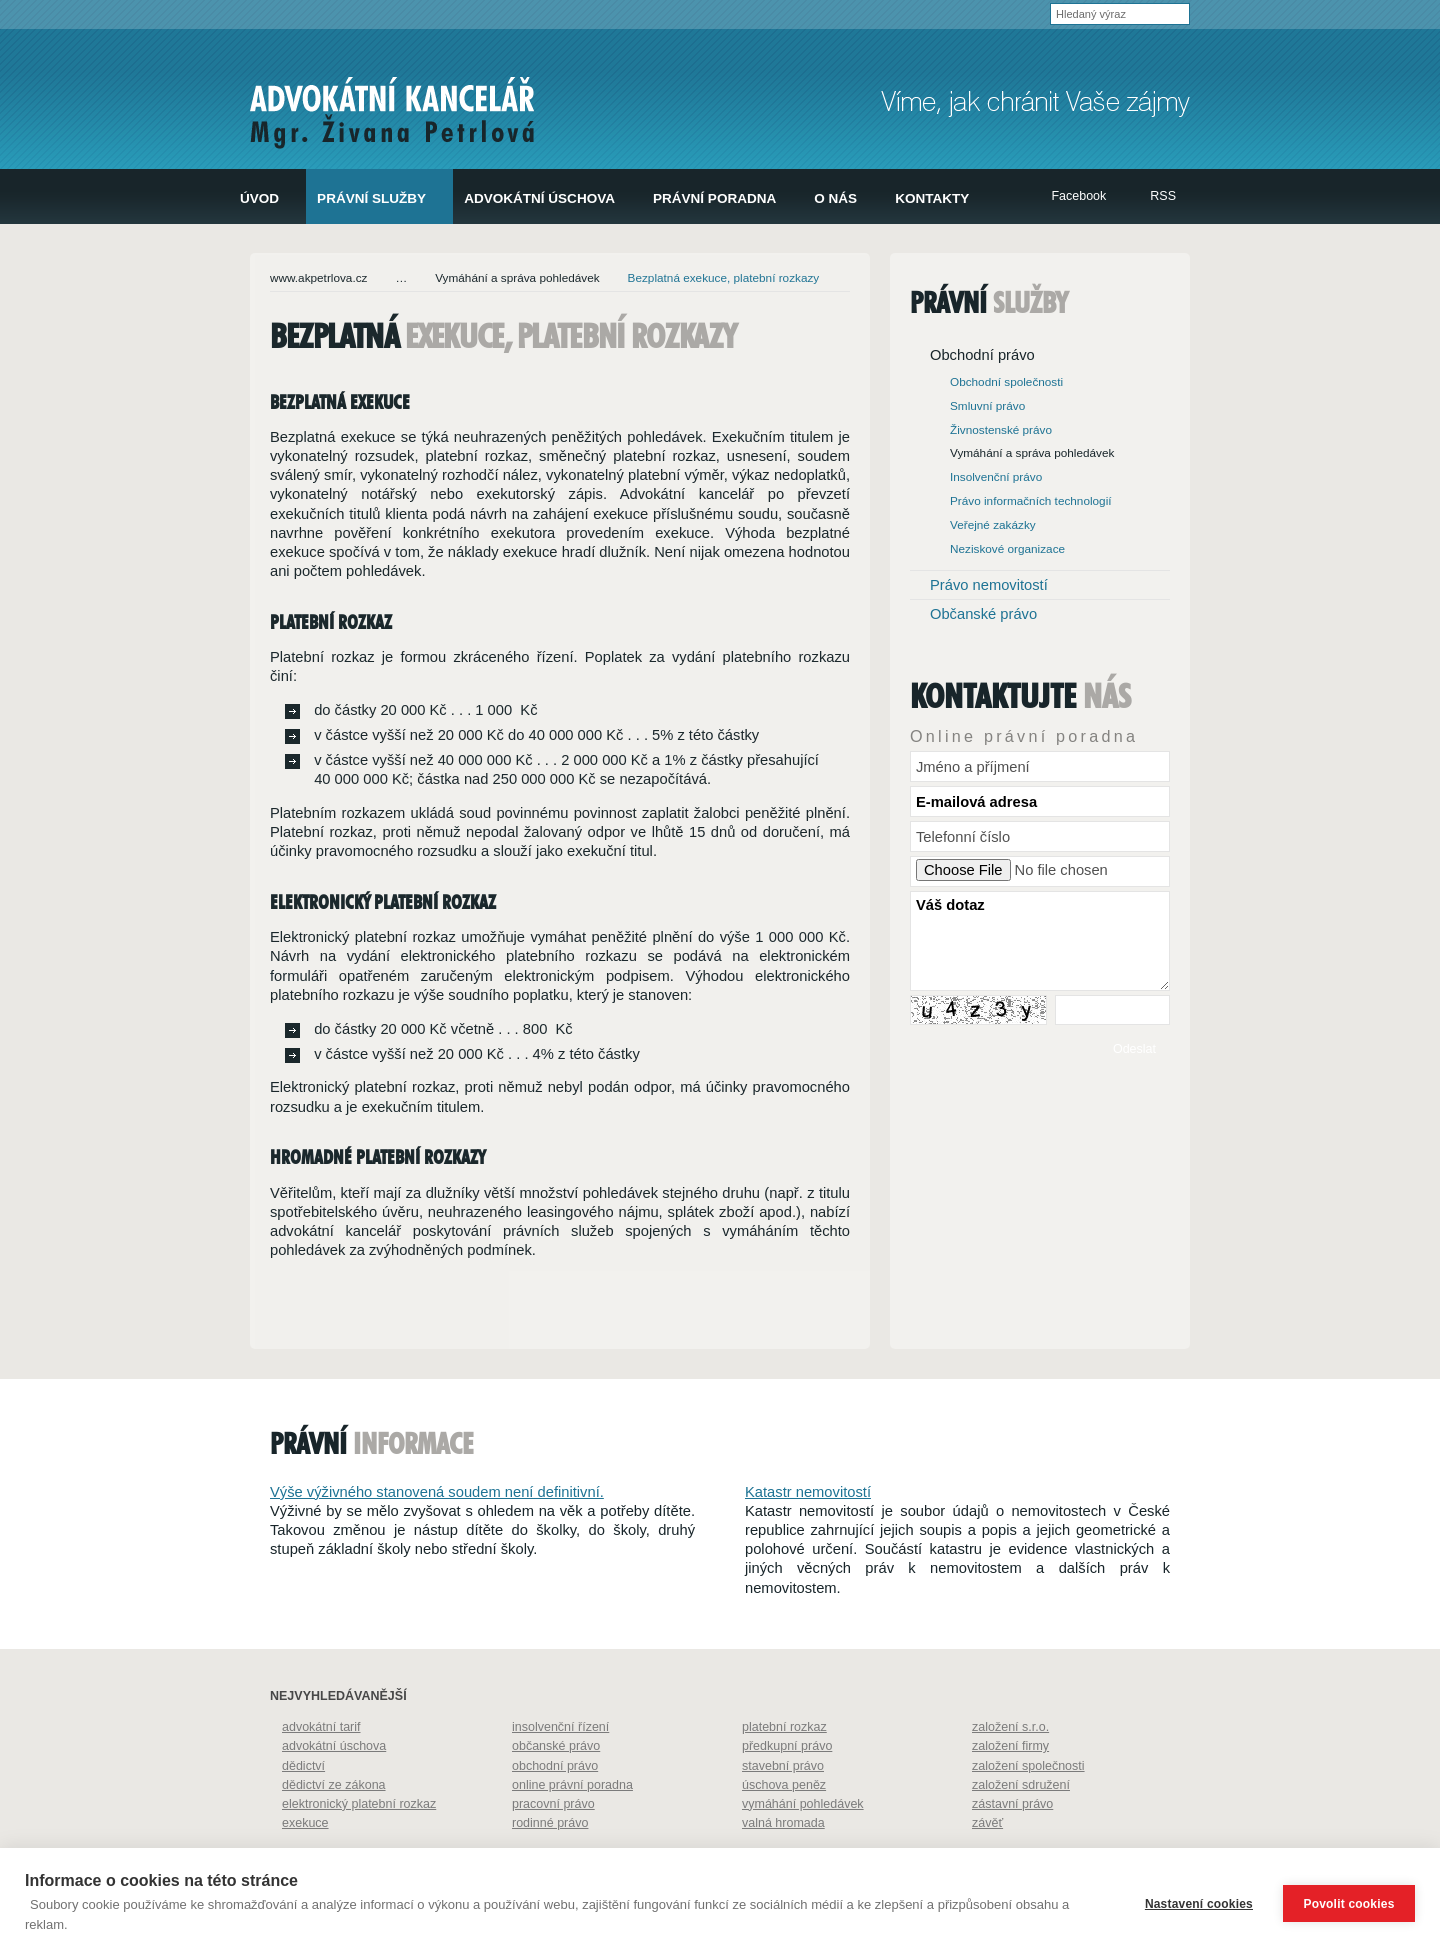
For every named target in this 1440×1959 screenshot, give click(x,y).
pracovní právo (553, 1845)
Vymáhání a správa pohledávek (517, 277)
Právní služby (371, 198)
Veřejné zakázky (993, 524)
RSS (1163, 196)
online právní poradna (572, 1826)
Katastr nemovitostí (808, 1533)
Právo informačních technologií (1031, 500)
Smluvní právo (987, 405)
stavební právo (783, 1807)
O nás (835, 198)
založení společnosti (1028, 1807)
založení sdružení (1021, 1826)
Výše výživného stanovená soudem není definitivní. (437, 1533)
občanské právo (556, 1787)
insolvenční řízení (560, 1768)
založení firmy (1010, 1787)
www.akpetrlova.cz (318, 277)
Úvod (259, 198)
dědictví (303, 1807)
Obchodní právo (982, 355)
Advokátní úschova (539, 198)
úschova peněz (784, 1826)
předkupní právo (787, 1787)
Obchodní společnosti (1006, 381)
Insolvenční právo (996, 476)
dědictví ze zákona (334, 1826)
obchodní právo (555, 1807)
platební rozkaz (784, 1768)
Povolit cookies (1348, 1904)
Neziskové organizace (1007, 548)
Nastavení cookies (1199, 1904)
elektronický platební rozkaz (359, 1845)
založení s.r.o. (1010, 1768)
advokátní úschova (334, 1787)
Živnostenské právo (1001, 429)
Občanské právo (983, 614)
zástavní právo (1012, 1845)
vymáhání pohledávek (803, 1845)
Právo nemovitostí (989, 585)
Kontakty (932, 198)
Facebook (1078, 196)
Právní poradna (714, 198)
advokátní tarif (321, 1768)
